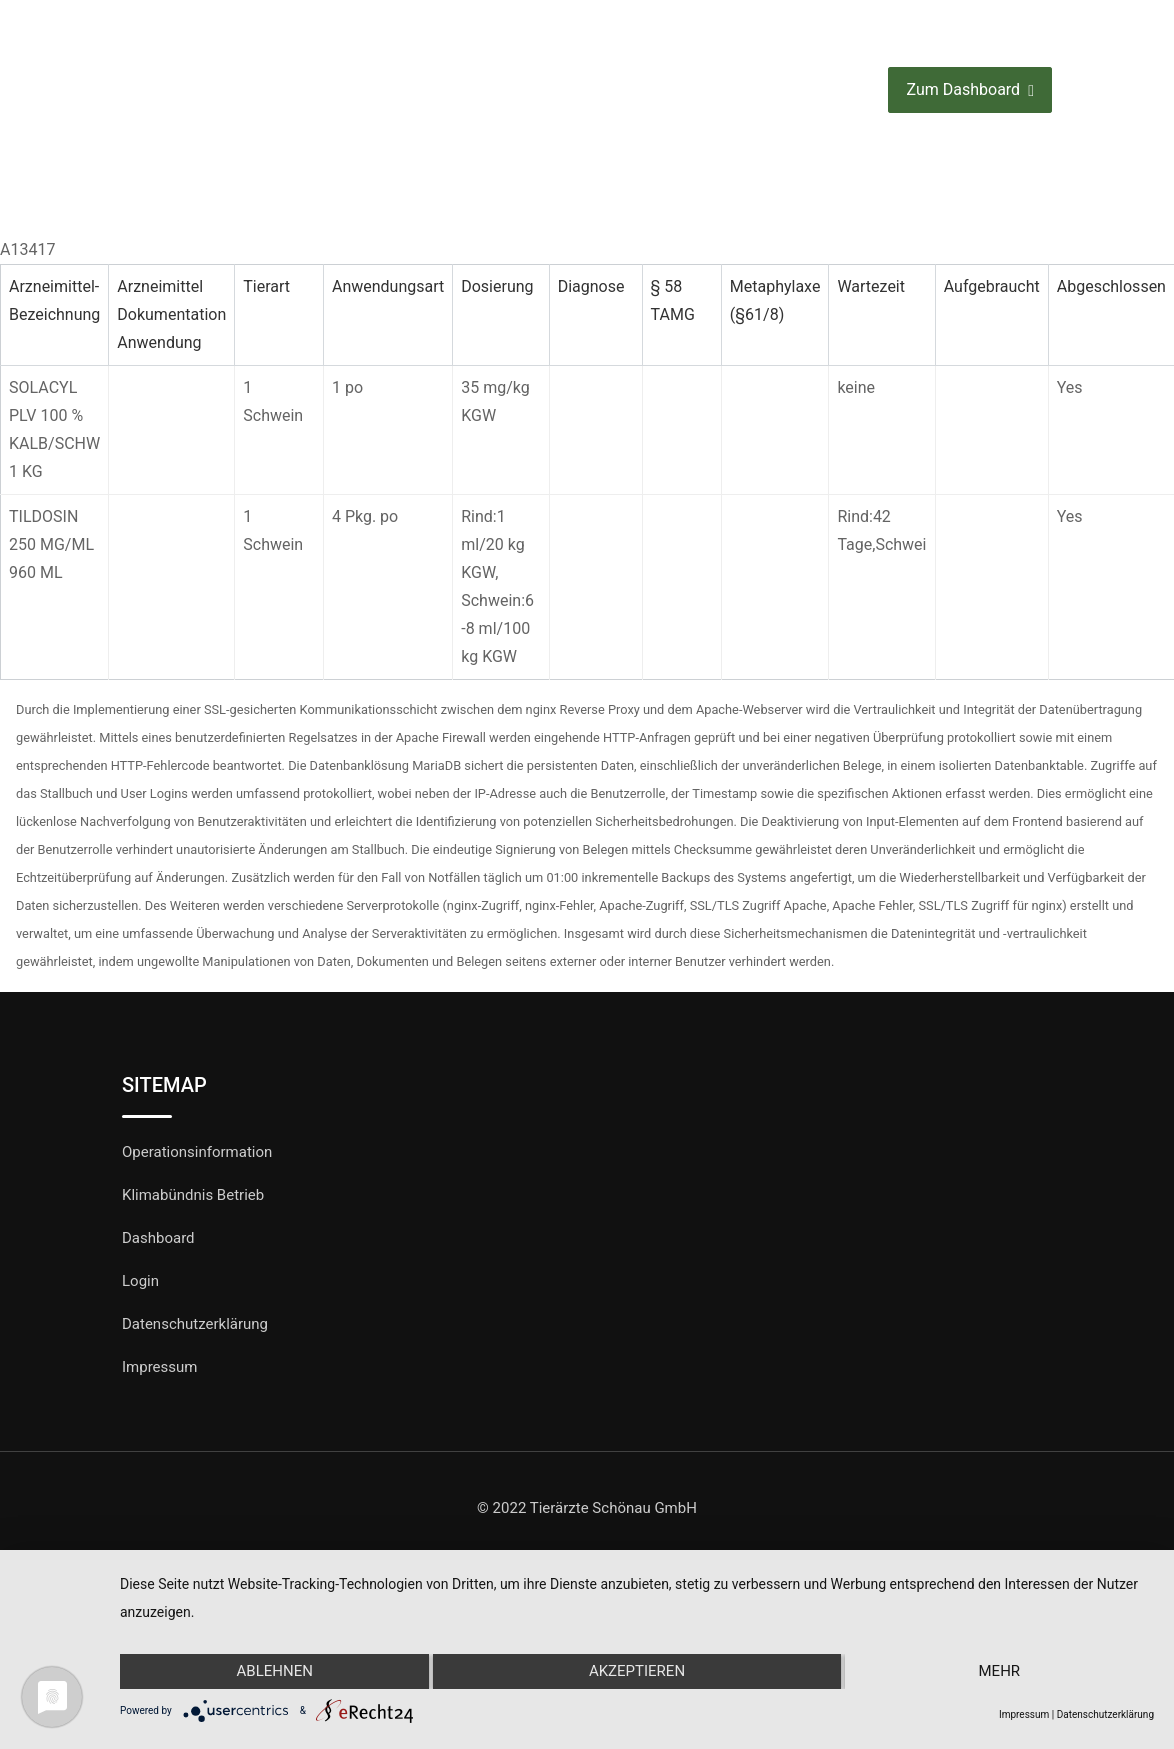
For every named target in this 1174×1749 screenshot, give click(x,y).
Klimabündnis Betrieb (193, 1195)
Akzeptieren (637, 1672)
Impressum (159, 1367)
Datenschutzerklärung (195, 1324)
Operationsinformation (197, 1152)
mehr (1000, 1672)
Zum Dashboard (969, 90)
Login (140, 1281)
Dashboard (158, 1238)
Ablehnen (274, 1672)
